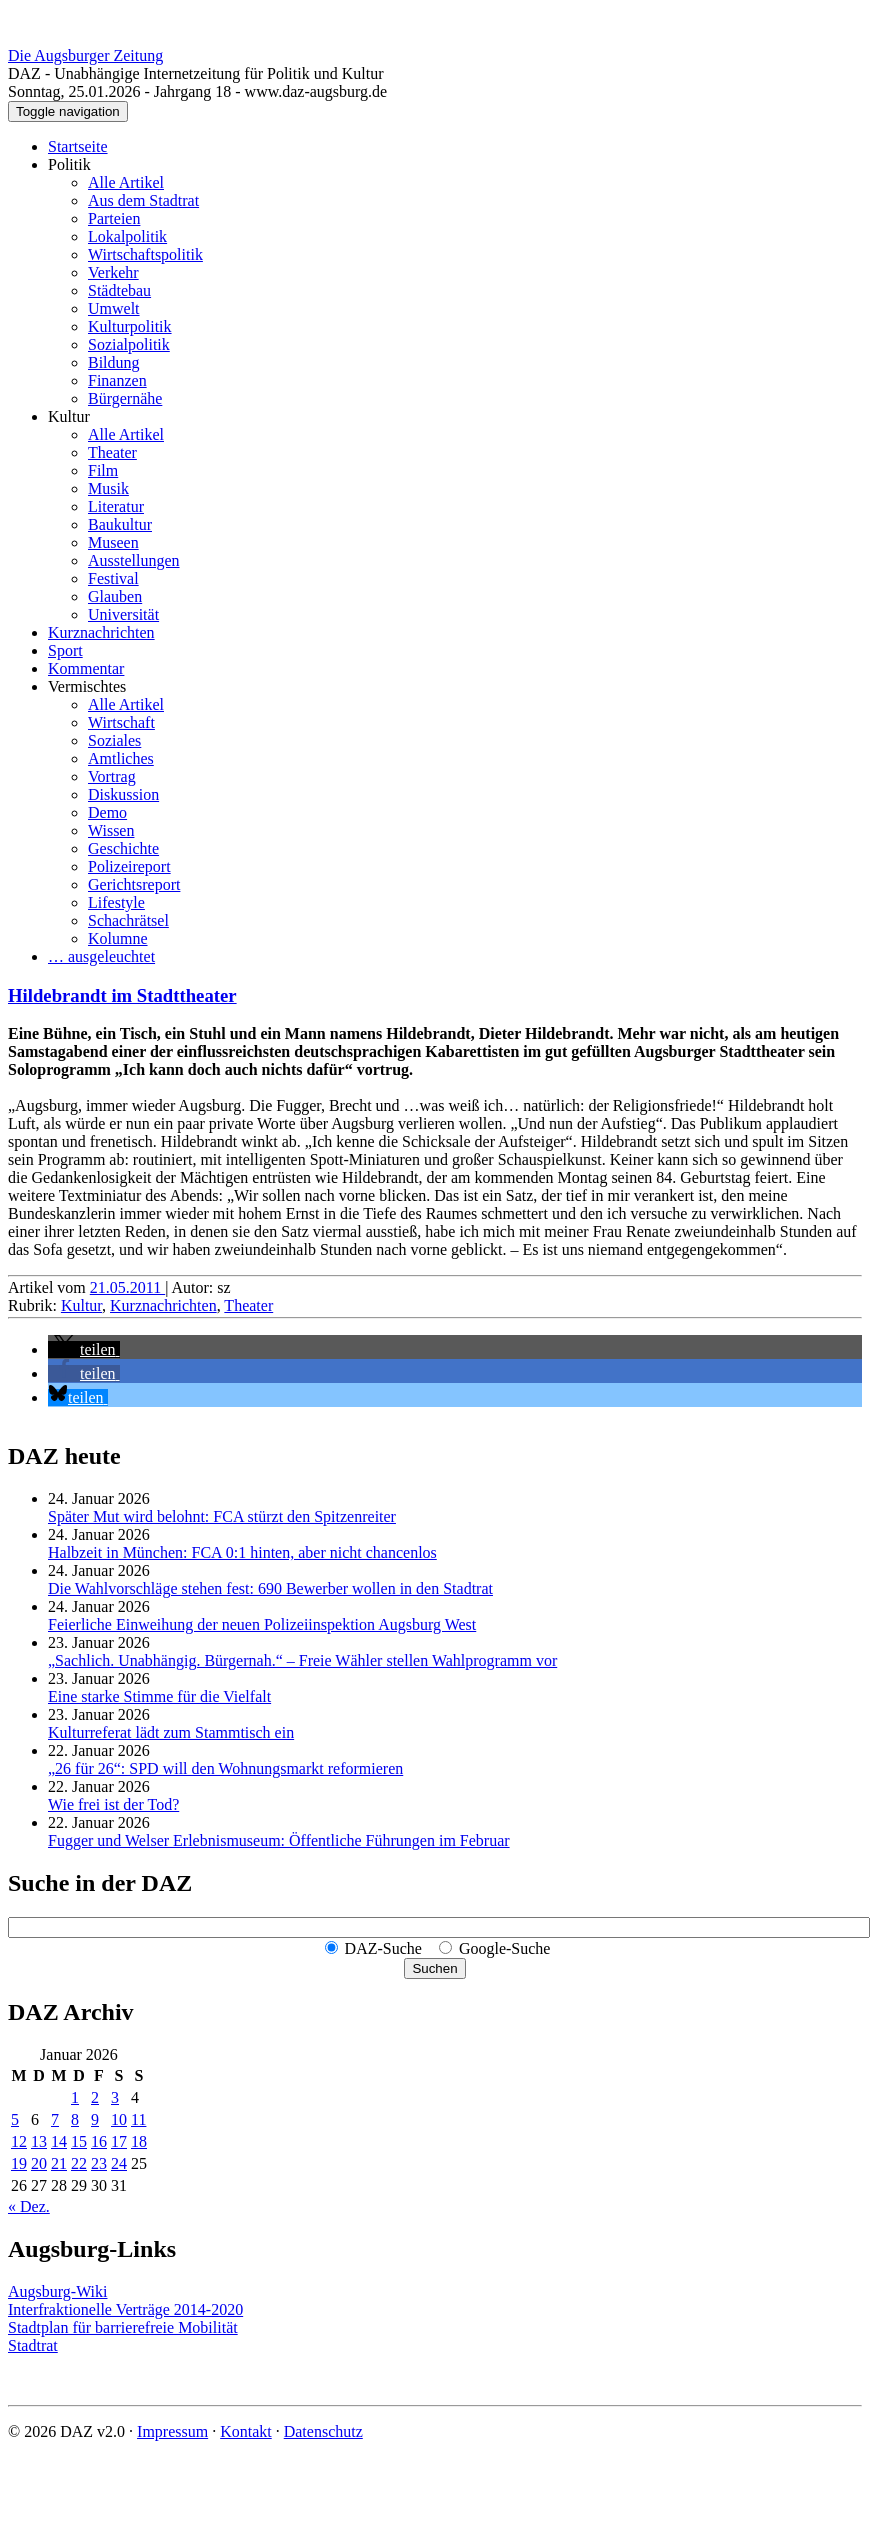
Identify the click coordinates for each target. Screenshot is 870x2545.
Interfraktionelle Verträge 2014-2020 (125, 2309)
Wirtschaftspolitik (145, 254)
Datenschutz (323, 2431)
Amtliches (121, 758)
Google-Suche (505, 1948)
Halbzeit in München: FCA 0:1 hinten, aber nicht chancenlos (242, 1552)
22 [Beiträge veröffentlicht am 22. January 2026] (79, 2163)
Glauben (115, 596)
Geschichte (123, 848)
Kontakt (246, 2431)
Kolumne (118, 938)
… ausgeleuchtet (101, 956)
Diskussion (123, 794)
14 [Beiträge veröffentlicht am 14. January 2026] (59, 2141)
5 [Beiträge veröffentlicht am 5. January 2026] (15, 2119)
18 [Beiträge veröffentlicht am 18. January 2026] (139, 2141)
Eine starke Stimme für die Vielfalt (159, 1696)
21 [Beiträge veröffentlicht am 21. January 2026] (59, 2163)
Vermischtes (87, 686)
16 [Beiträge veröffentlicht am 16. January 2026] (99, 2141)
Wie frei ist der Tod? (113, 1804)
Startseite (78, 146)
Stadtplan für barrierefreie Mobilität (123, 2327)
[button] (84, 1349)
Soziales (114, 740)
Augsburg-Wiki (58, 2291)
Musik (108, 488)
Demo (107, 812)
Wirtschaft (121, 722)
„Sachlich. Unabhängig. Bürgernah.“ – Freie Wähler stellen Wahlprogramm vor (302, 1660)
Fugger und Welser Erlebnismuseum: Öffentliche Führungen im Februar (279, 1840)
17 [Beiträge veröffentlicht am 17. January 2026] (119, 2141)
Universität (123, 614)
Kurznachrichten (101, 632)
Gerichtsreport (134, 884)
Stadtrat (33, 2345)
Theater (112, 452)
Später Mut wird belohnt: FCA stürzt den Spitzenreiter (222, 1516)
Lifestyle (116, 902)
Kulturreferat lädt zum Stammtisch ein (171, 1732)
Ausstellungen (134, 560)
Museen (113, 542)
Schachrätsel (128, 920)
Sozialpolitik (129, 344)
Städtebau (119, 290)
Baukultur (120, 524)
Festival (113, 578)
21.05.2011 (127, 1287)
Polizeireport (129, 866)
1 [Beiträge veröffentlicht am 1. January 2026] (75, 2097)
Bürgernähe (125, 398)
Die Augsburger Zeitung (85, 55)
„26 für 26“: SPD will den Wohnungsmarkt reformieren (225, 1768)
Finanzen (117, 380)
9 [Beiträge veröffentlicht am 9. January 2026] (95, 2119)
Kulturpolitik (130, 326)
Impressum (172, 2431)
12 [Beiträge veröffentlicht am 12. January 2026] (19, 2141)
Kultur (69, 416)
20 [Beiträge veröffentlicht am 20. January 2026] (39, 2163)
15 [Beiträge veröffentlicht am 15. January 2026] (79, 2141)
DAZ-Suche (383, 1948)
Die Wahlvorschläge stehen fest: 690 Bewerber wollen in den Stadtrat (270, 1588)
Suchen (434, 1968)
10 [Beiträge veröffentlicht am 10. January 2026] (119, 2119)
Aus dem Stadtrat (143, 200)
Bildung (114, 362)
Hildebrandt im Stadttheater (122, 995)
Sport (65, 650)
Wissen (111, 830)
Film (103, 470)
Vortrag (112, 776)
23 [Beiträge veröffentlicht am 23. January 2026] (99, 2163)
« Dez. (29, 2206)
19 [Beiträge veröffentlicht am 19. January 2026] (19, 2163)
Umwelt (114, 308)
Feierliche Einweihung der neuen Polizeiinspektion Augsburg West (262, 1624)
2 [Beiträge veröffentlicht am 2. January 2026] (95, 2097)
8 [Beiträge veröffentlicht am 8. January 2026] (75, 2119)
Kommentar (86, 668)
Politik (69, 164)
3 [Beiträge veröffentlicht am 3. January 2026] (115, 2097)
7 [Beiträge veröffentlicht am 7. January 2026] (55, 2119)
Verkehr (113, 272)
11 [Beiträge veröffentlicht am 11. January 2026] (138, 2119)
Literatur (116, 506)
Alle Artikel (126, 182)
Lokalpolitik (127, 236)
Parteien (114, 218)
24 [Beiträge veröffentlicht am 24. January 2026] (119, 2163)
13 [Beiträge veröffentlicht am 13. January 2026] (39, 2141)
